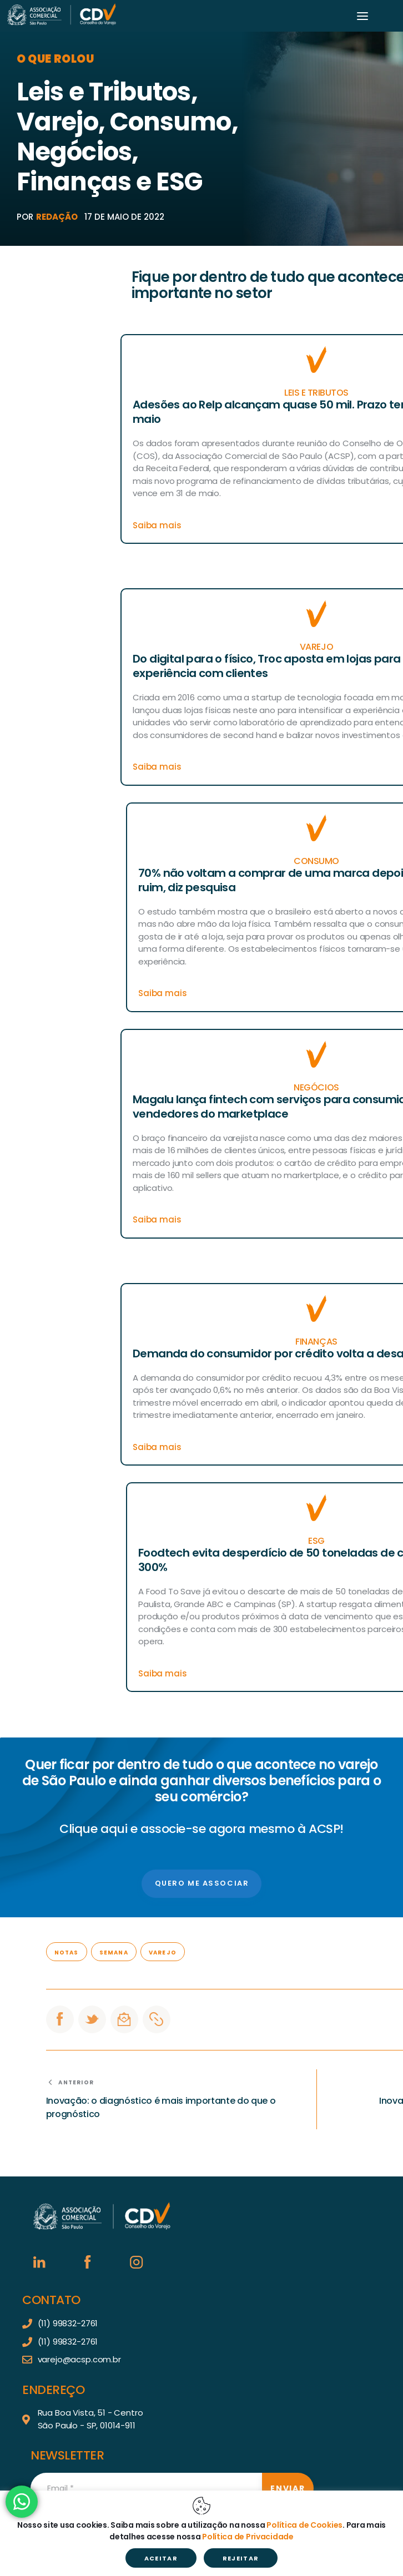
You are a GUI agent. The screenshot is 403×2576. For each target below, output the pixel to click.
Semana (113, 1952)
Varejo (163, 1952)
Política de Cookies (304, 2524)
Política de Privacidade (248, 2536)
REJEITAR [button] (241, 2558)
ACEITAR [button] (161, 2558)
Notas (66, 1952)
